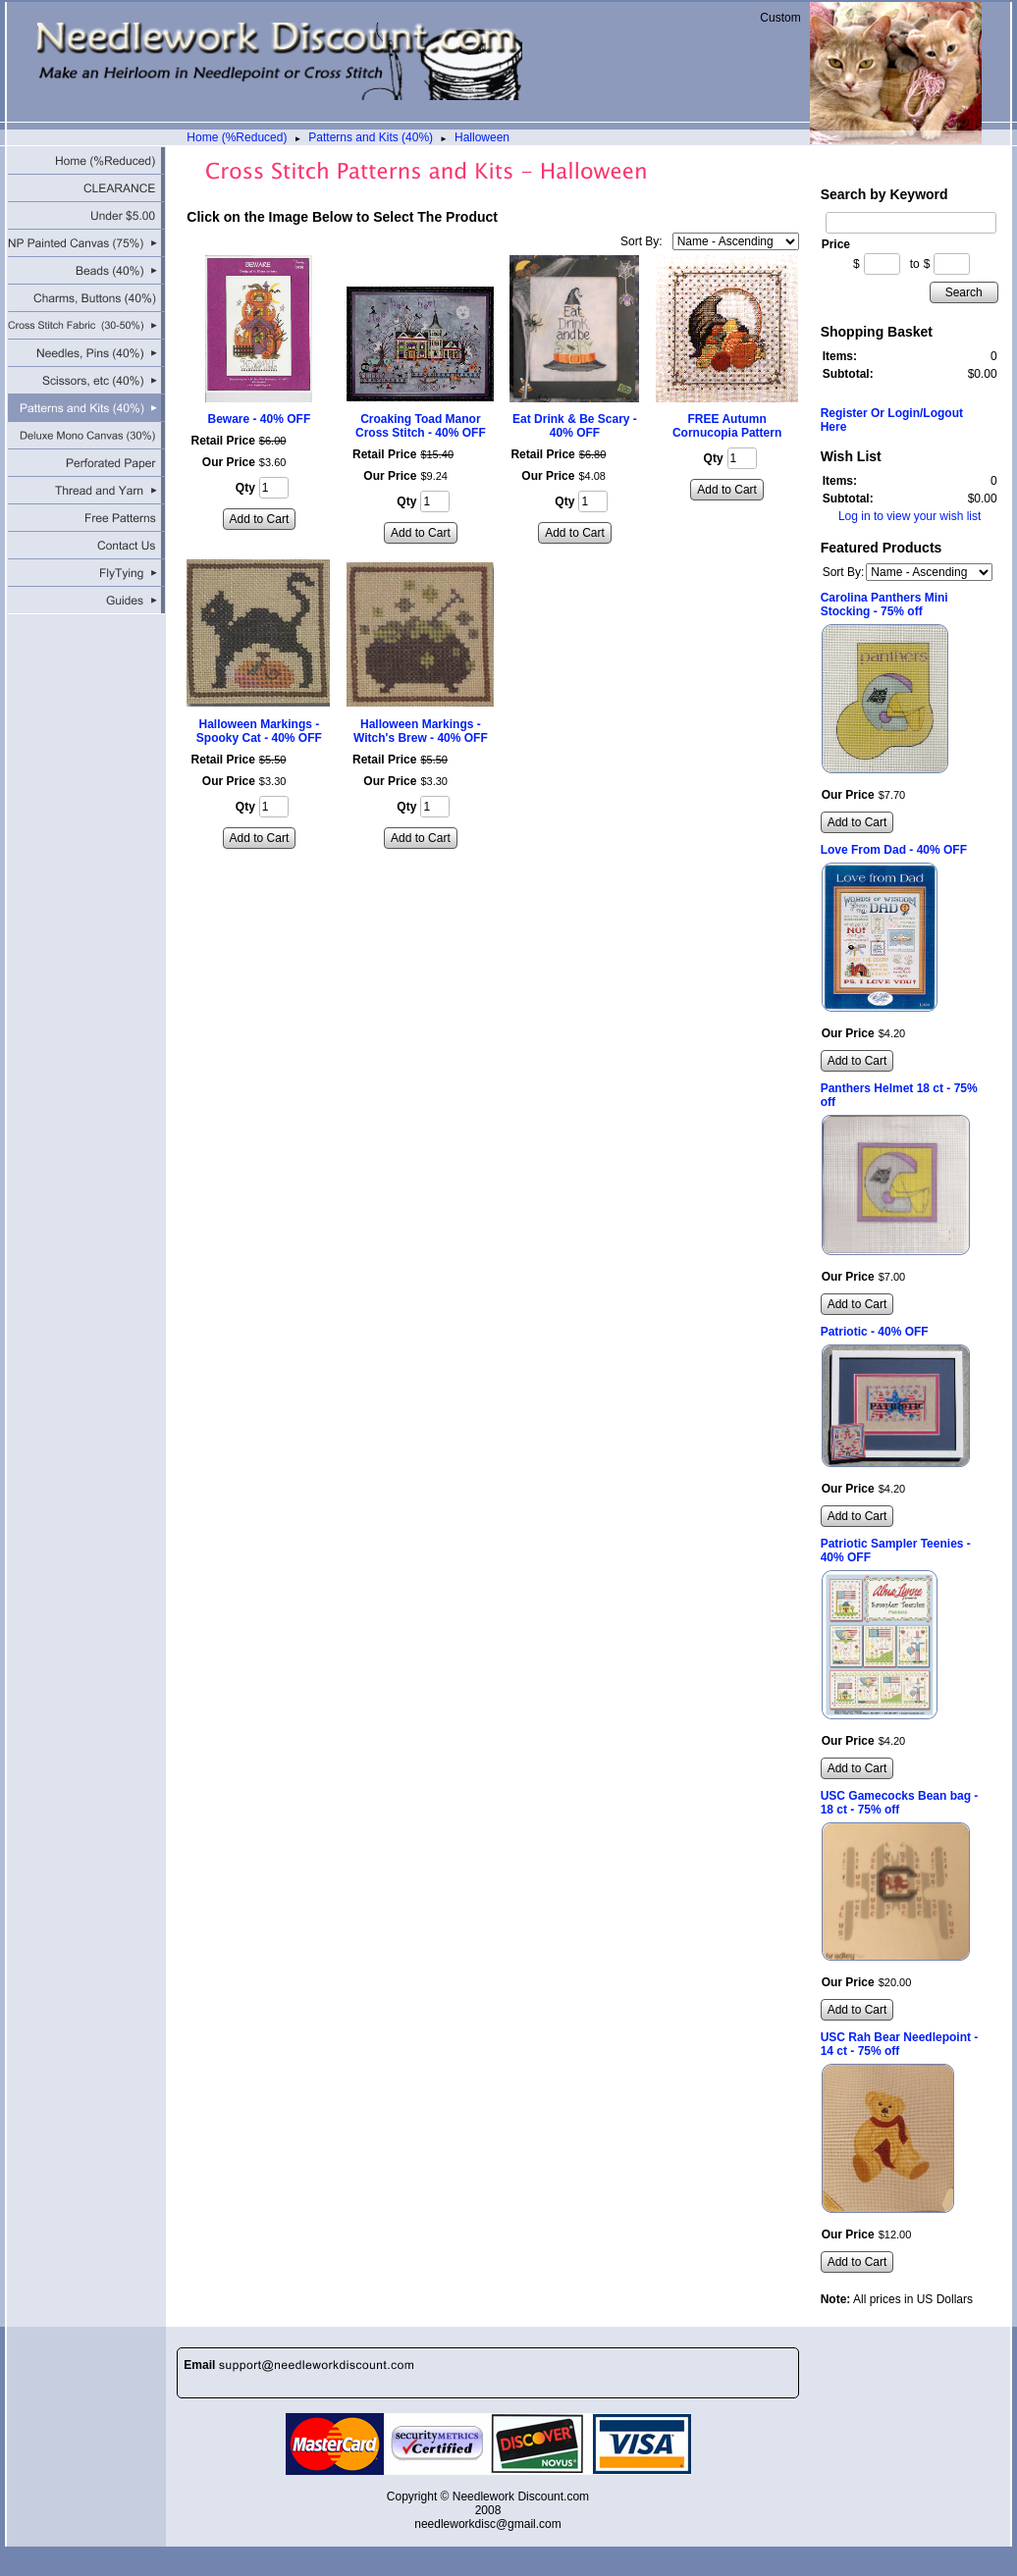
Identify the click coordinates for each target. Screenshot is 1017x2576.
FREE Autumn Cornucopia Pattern (726, 426)
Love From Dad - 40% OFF (894, 850)
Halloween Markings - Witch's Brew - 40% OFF (420, 731)
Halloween (482, 137)
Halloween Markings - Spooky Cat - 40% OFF (259, 731)
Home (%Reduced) (237, 137)
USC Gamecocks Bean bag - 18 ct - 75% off (900, 1802)
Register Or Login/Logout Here (892, 420)
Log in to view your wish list (909, 516)
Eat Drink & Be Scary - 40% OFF (574, 426)
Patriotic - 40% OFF (875, 1332)
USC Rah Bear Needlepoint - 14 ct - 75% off (900, 2044)
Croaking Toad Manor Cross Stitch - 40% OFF (420, 426)
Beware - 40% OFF (259, 419)
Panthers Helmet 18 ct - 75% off (899, 1095)
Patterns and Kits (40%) (370, 137)
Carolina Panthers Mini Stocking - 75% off (884, 604)
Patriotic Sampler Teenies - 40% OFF (896, 1550)
